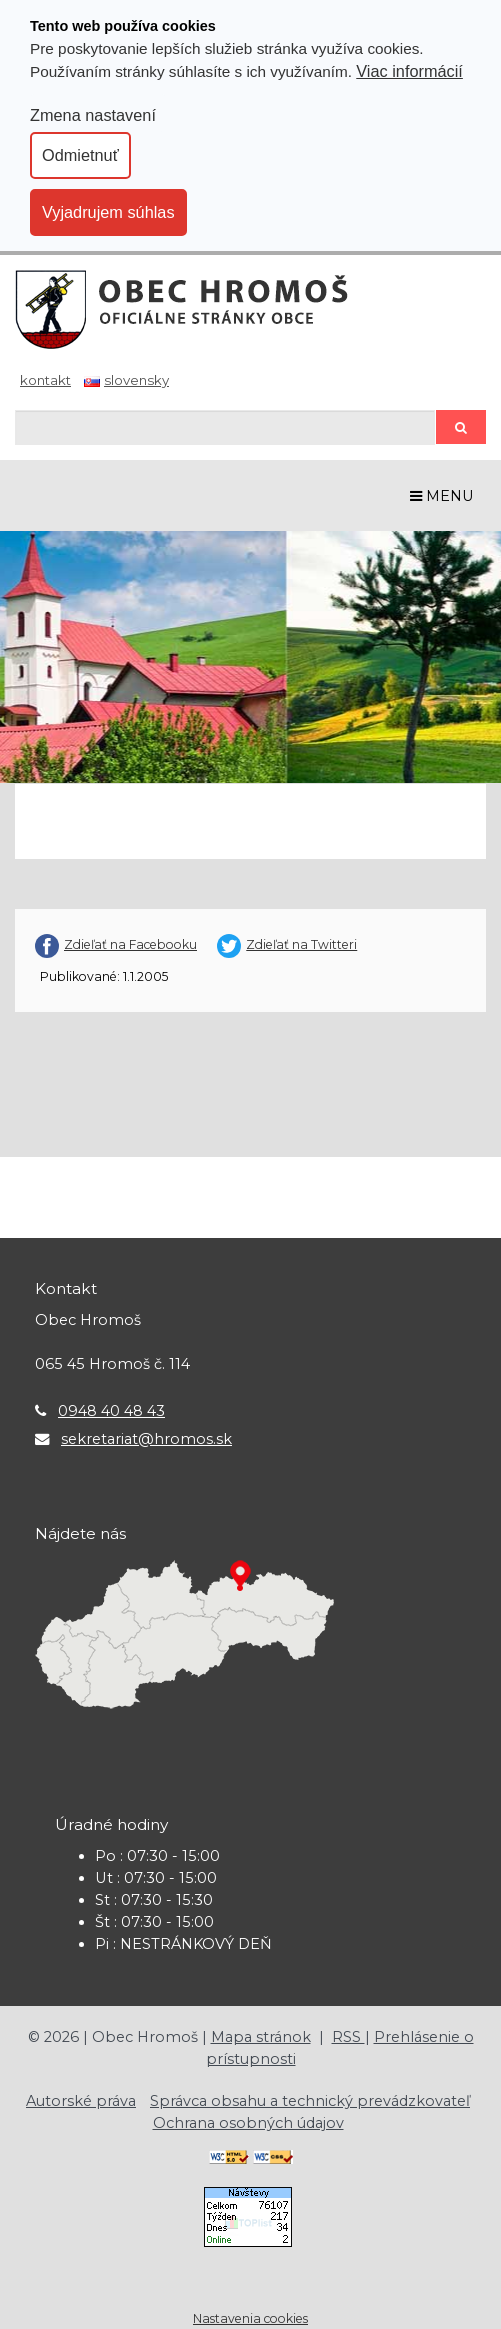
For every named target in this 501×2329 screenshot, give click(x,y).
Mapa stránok (261, 2037)
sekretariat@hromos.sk (146, 1439)
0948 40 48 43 (111, 1411)
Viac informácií (409, 71)
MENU (442, 496)
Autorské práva (81, 2101)
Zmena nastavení (93, 115)
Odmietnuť (80, 155)
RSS (348, 2037)
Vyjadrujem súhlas (108, 212)
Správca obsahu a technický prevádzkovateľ (310, 2101)
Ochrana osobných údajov (248, 2123)
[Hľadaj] (225, 427)
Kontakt (45, 380)
